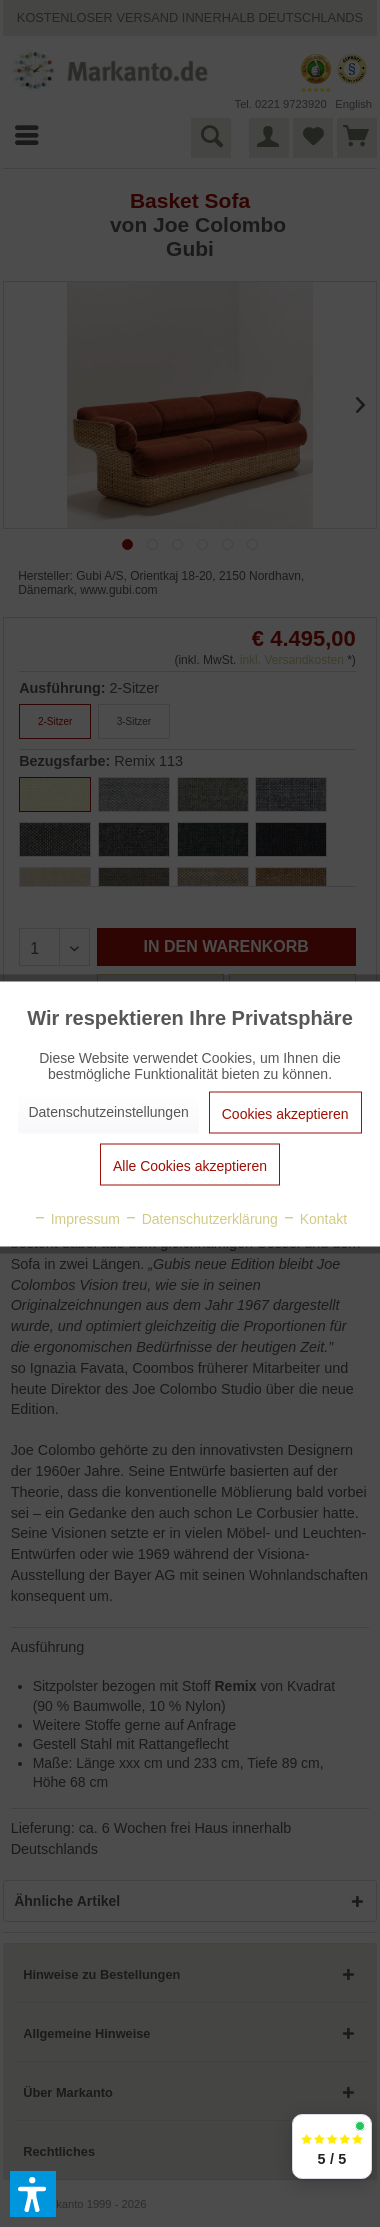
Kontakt (314, 1218)
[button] (33, 2194)
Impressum (76, 1218)
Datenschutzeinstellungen (108, 1111)
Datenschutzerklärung (201, 1218)
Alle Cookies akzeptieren (190, 1165)
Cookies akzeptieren (285, 1113)
